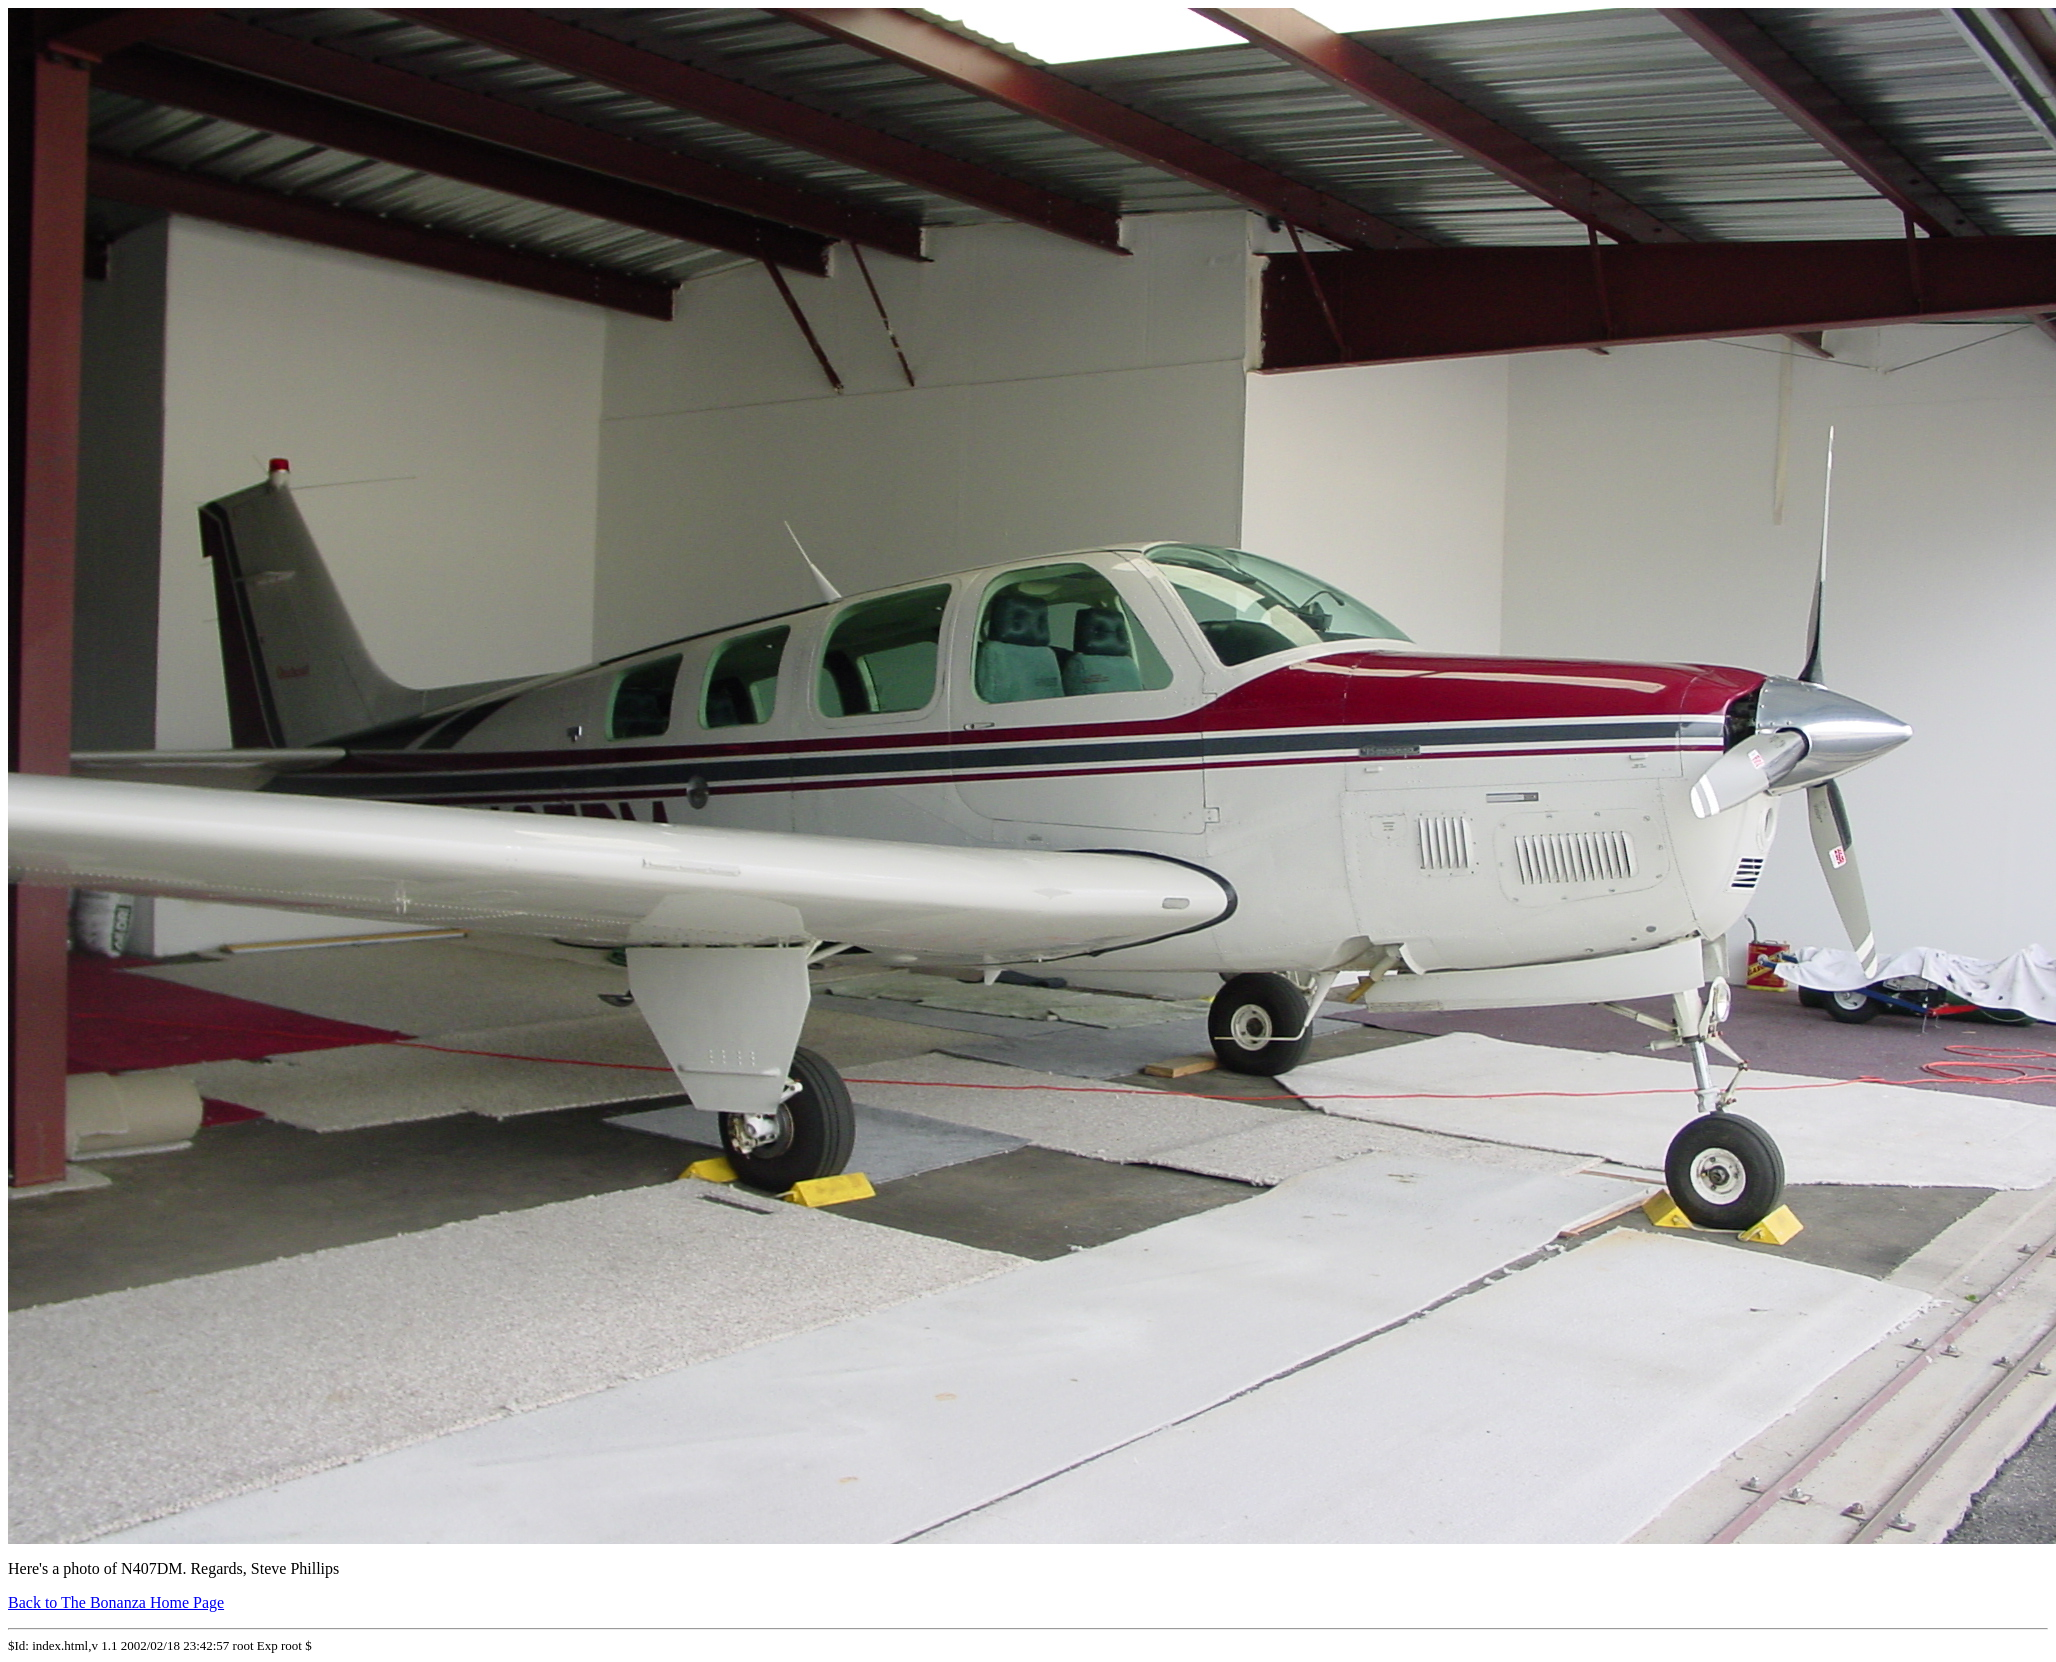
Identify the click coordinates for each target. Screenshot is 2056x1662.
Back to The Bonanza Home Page (116, 1602)
